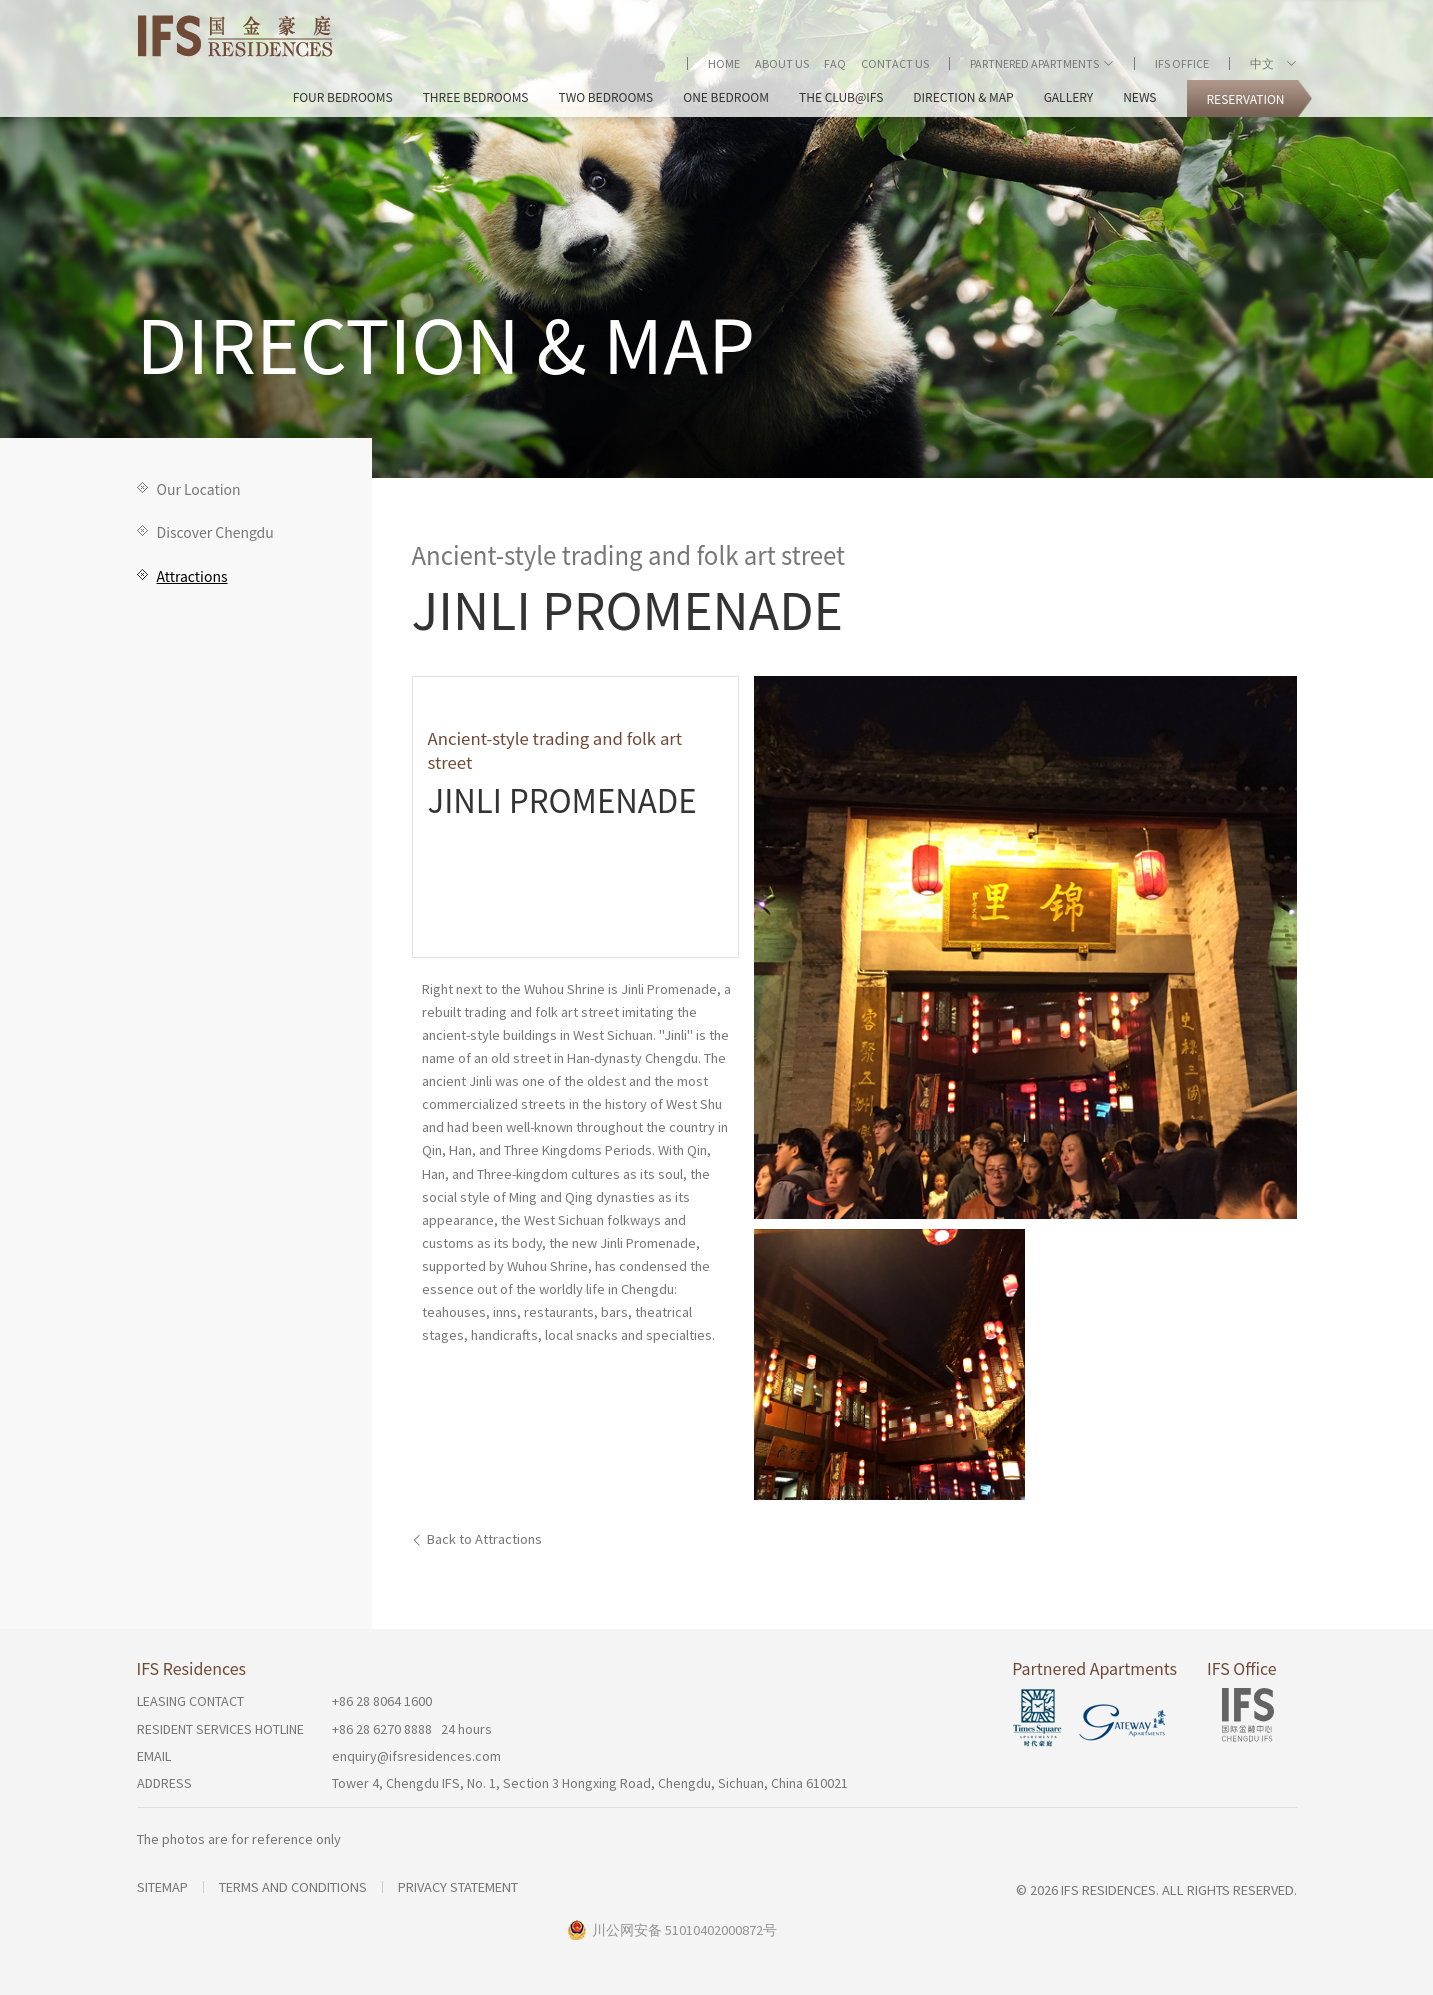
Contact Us (895, 63)
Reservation (1245, 98)
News (1139, 96)
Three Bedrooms (476, 96)
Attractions (192, 576)
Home (724, 63)
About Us (782, 63)
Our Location (199, 489)
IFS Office (1182, 63)
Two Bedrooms (606, 96)
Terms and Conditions (293, 1887)
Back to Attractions (484, 1539)
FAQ (835, 63)
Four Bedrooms (343, 96)
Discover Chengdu (215, 532)
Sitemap (162, 1887)
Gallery (1069, 96)
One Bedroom (726, 96)
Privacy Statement (458, 1887)
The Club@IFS (841, 96)
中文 (1266, 63)
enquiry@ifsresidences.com (416, 1756)
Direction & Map (963, 96)
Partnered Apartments (1034, 63)
